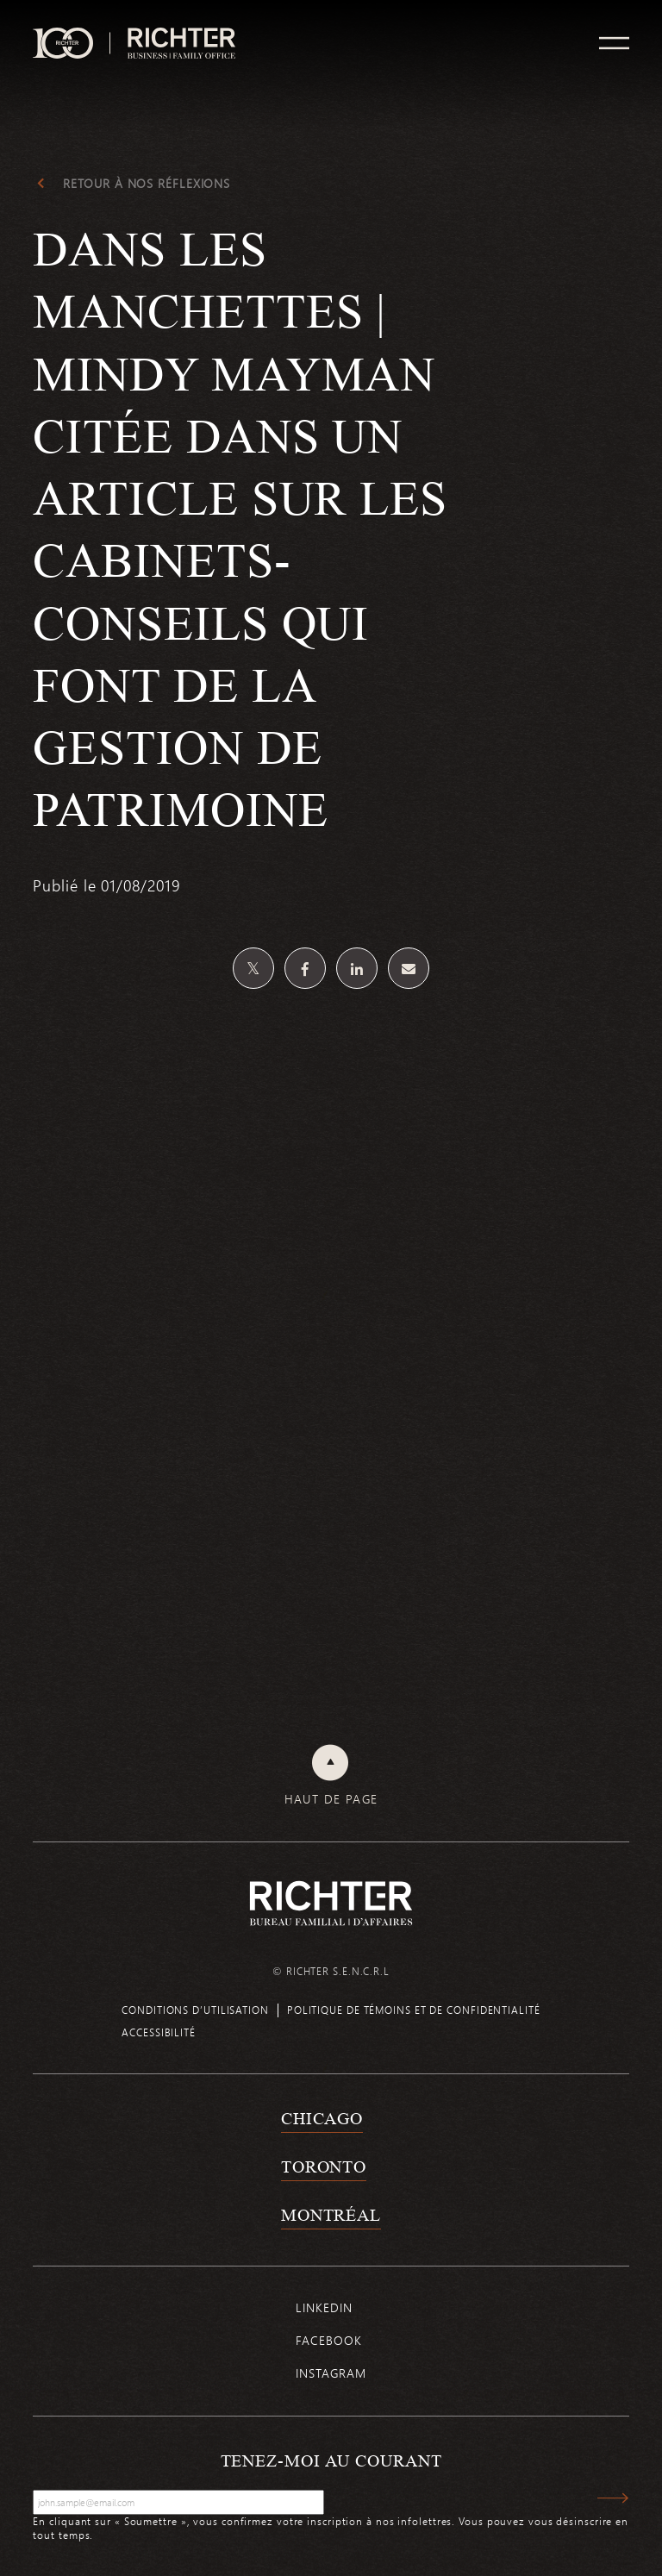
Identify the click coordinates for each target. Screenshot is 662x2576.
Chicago (322, 2118)
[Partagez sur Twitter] (253, 968)
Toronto (323, 2166)
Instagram (330, 2373)
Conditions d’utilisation (195, 2009)
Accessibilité (159, 2032)
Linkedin (324, 2307)
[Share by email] (408, 968)
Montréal (331, 2214)
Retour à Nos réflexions (146, 183)
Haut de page (331, 1799)
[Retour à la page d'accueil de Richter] (331, 1903)
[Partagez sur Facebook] (305, 968)
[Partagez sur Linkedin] (357, 968)
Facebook (328, 2340)
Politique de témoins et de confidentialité (413, 2009)
